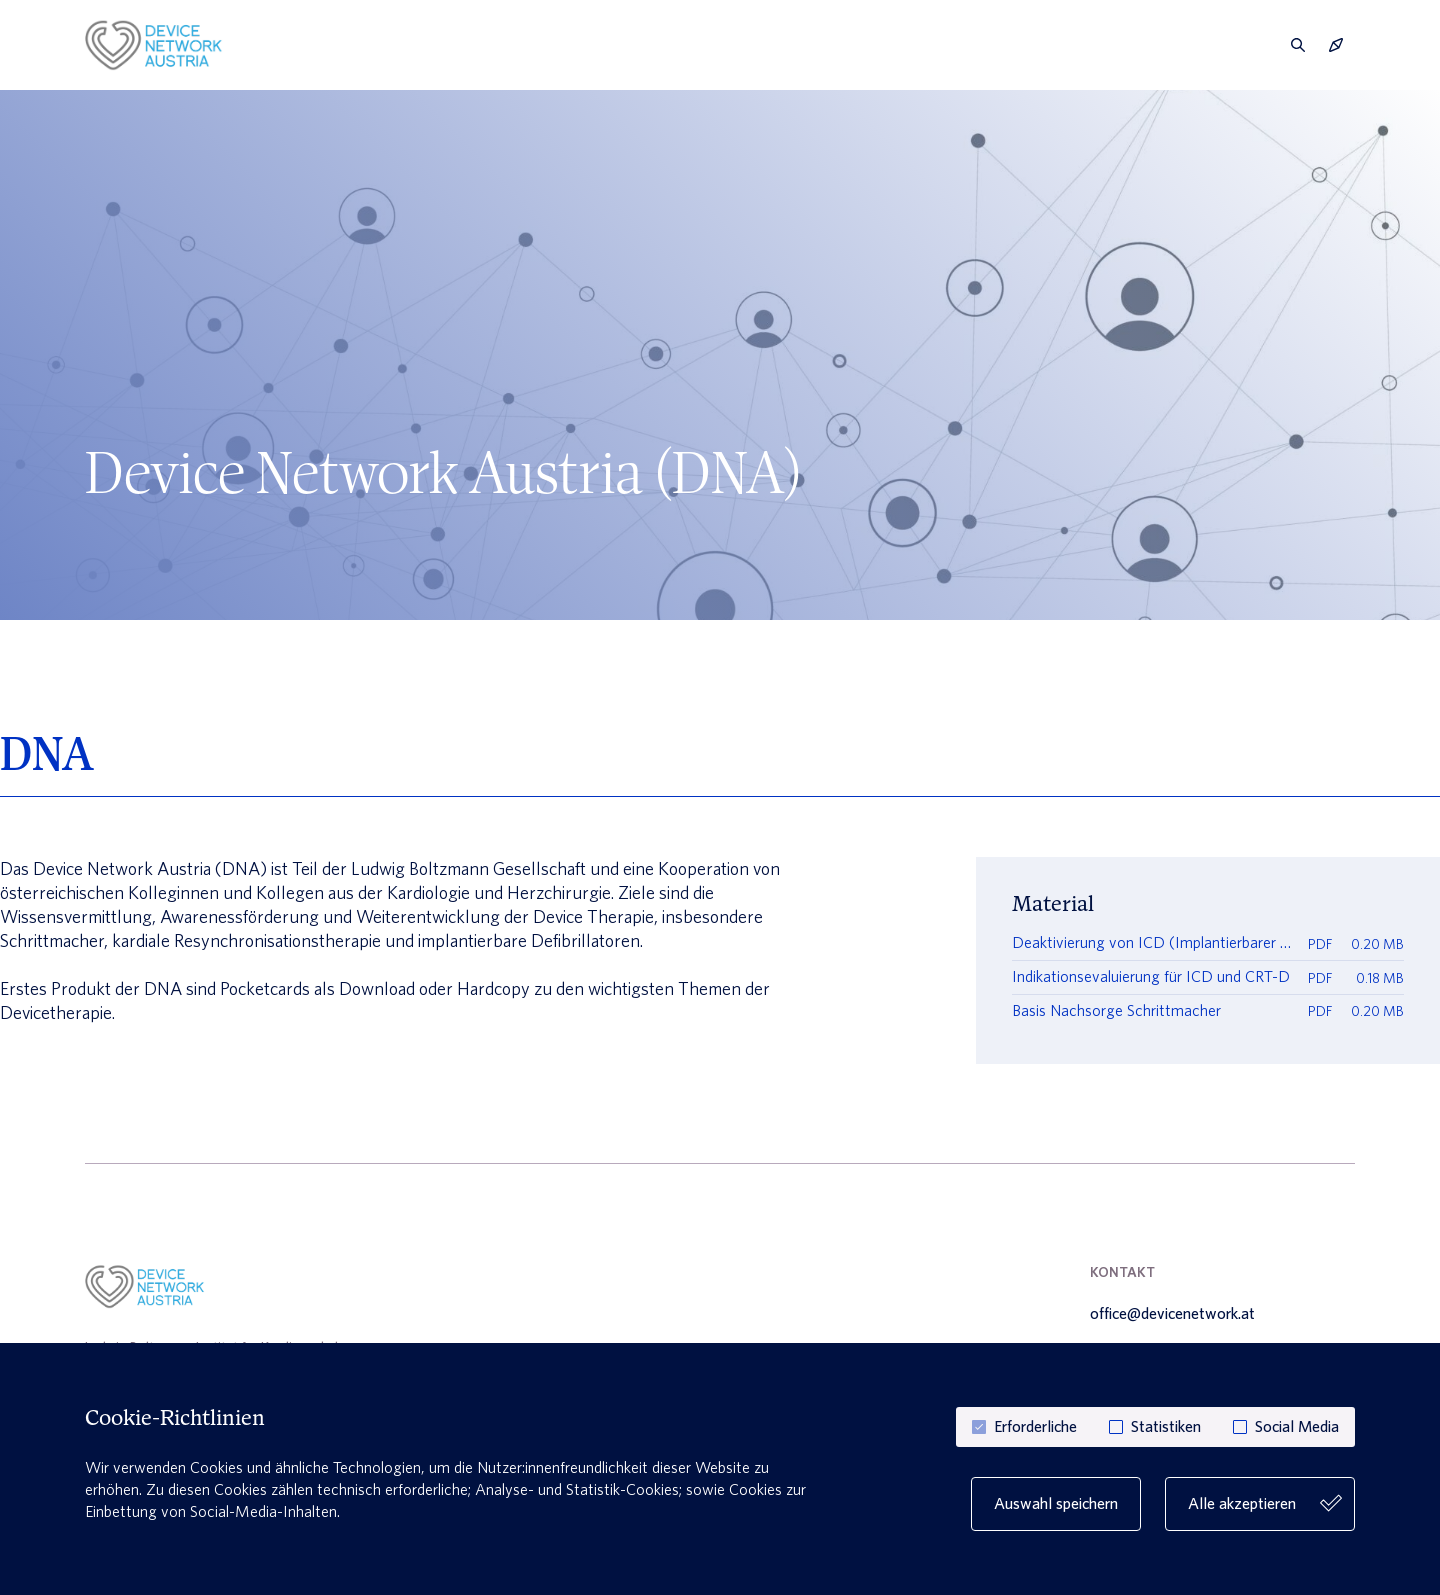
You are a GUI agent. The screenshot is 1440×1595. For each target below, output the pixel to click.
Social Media (1297, 1427)
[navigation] (1336, 45)
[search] (1298, 45)
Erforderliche (1035, 1427)
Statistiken (1166, 1427)
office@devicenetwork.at (1172, 1314)
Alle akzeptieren (1264, 1504)
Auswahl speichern (1056, 1503)
